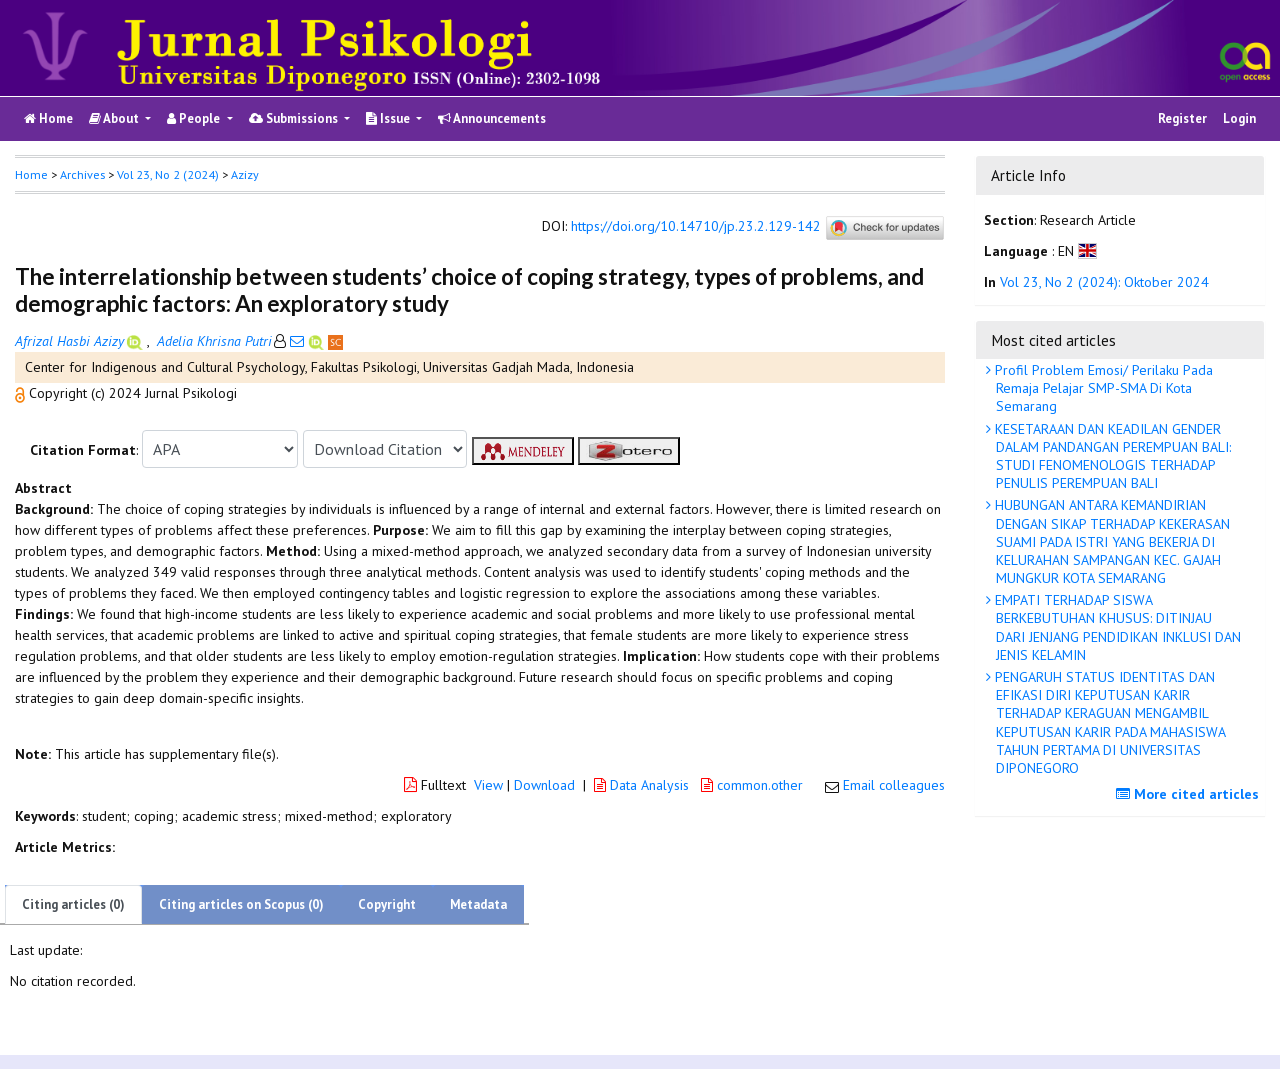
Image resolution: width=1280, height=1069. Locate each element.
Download (544, 785)
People (195, 118)
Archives (82, 174)
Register (1182, 118)
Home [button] (31, 174)
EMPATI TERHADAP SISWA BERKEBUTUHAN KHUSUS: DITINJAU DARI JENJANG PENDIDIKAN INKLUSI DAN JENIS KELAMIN (1116, 627)
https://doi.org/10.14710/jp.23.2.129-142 (696, 227)
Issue (389, 118)
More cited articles (1190, 794)
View (488, 785)
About (115, 118)
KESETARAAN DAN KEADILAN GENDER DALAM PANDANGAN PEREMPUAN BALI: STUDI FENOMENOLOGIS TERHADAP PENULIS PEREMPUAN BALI (1111, 456)
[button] (22, 393)
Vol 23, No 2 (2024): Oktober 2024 (1104, 282)
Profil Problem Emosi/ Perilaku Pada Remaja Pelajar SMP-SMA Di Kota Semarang (1102, 388)
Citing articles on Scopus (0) (241, 904)
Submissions (295, 118)
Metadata (478, 904)
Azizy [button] (245, 174)
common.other (754, 785)
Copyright (387, 904)
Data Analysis (643, 785)
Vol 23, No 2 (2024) (168, 174)
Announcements (492, 118)
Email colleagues (894, 785)
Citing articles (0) (73, 904)
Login (1239, 118)
